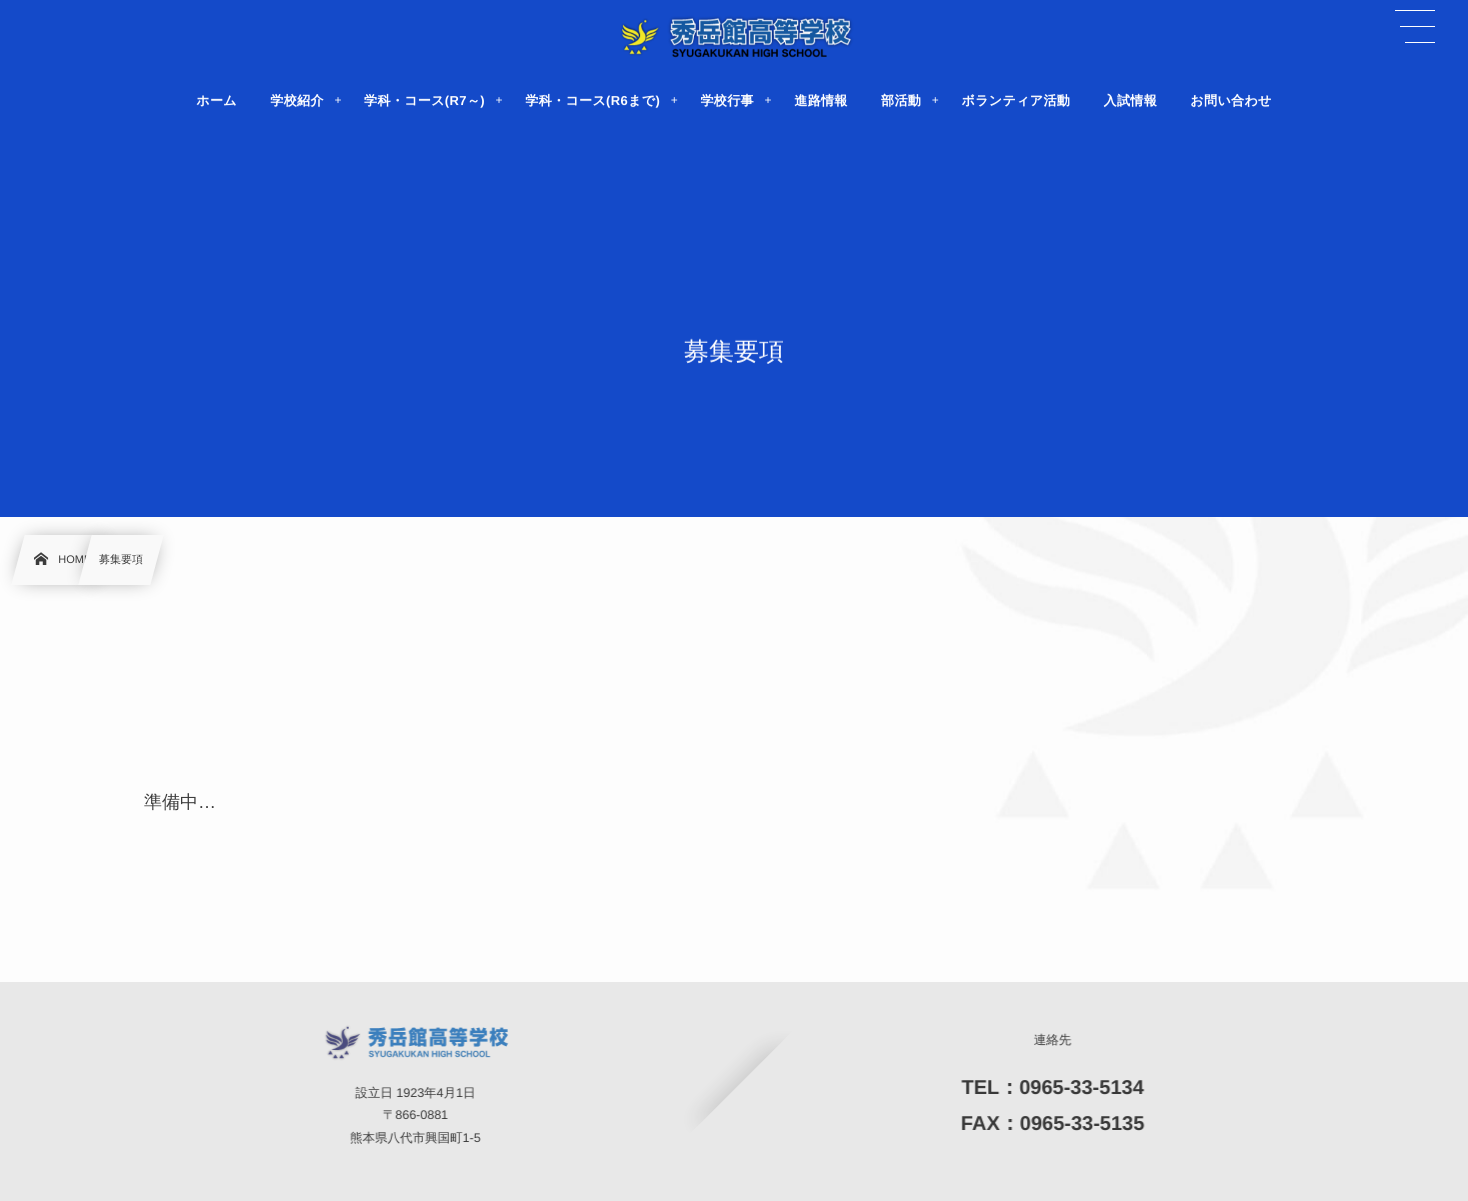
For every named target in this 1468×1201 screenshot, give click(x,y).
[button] (1415, 27)
